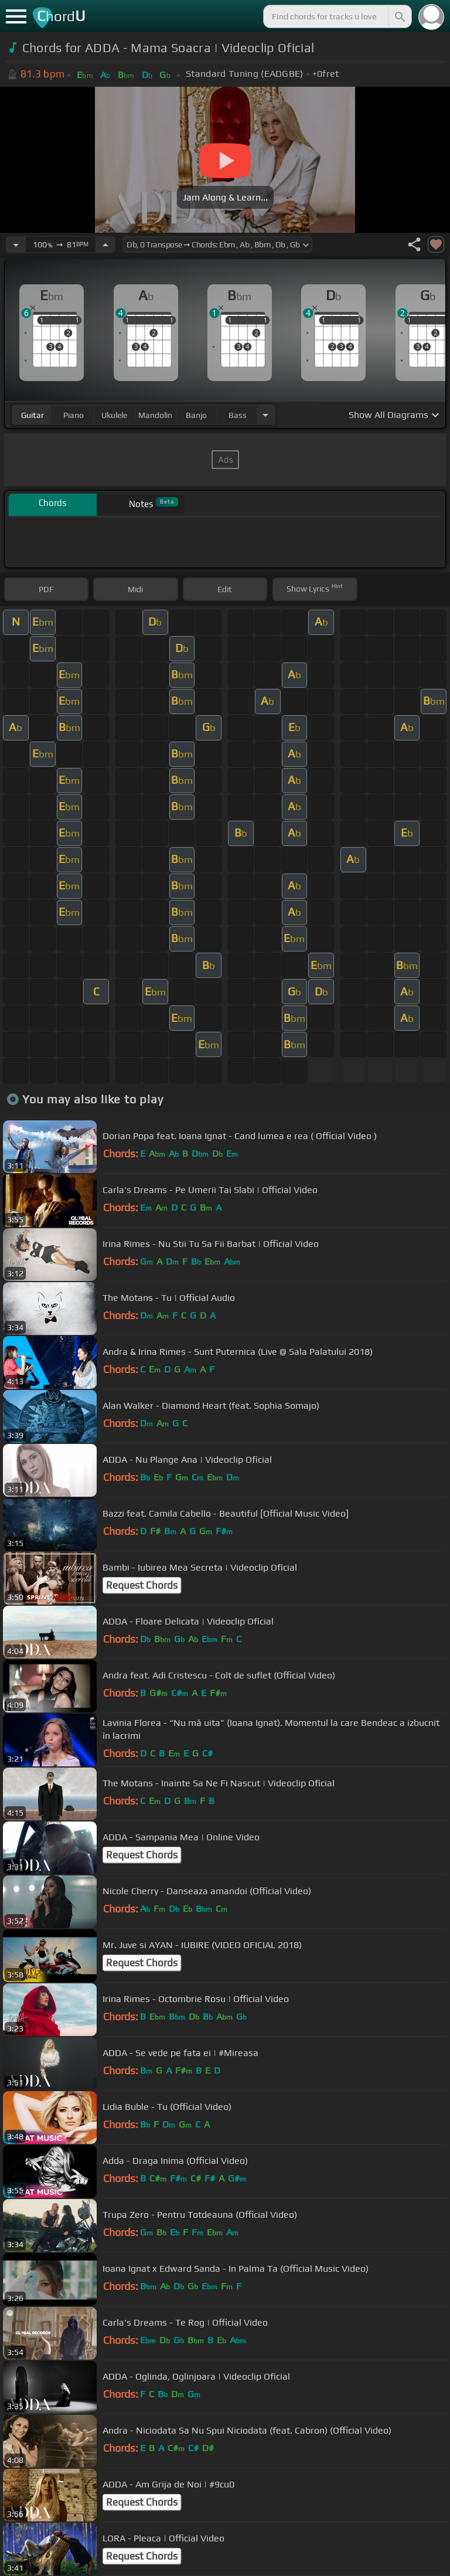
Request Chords (142, 1585)
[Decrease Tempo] (16, 244)
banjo (196, 415)
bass (238, 415)
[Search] (399, 16)
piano (73, 415)
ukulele (114, 415)
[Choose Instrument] (265, 415)
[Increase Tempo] (105, 244)
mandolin (155, 415)
